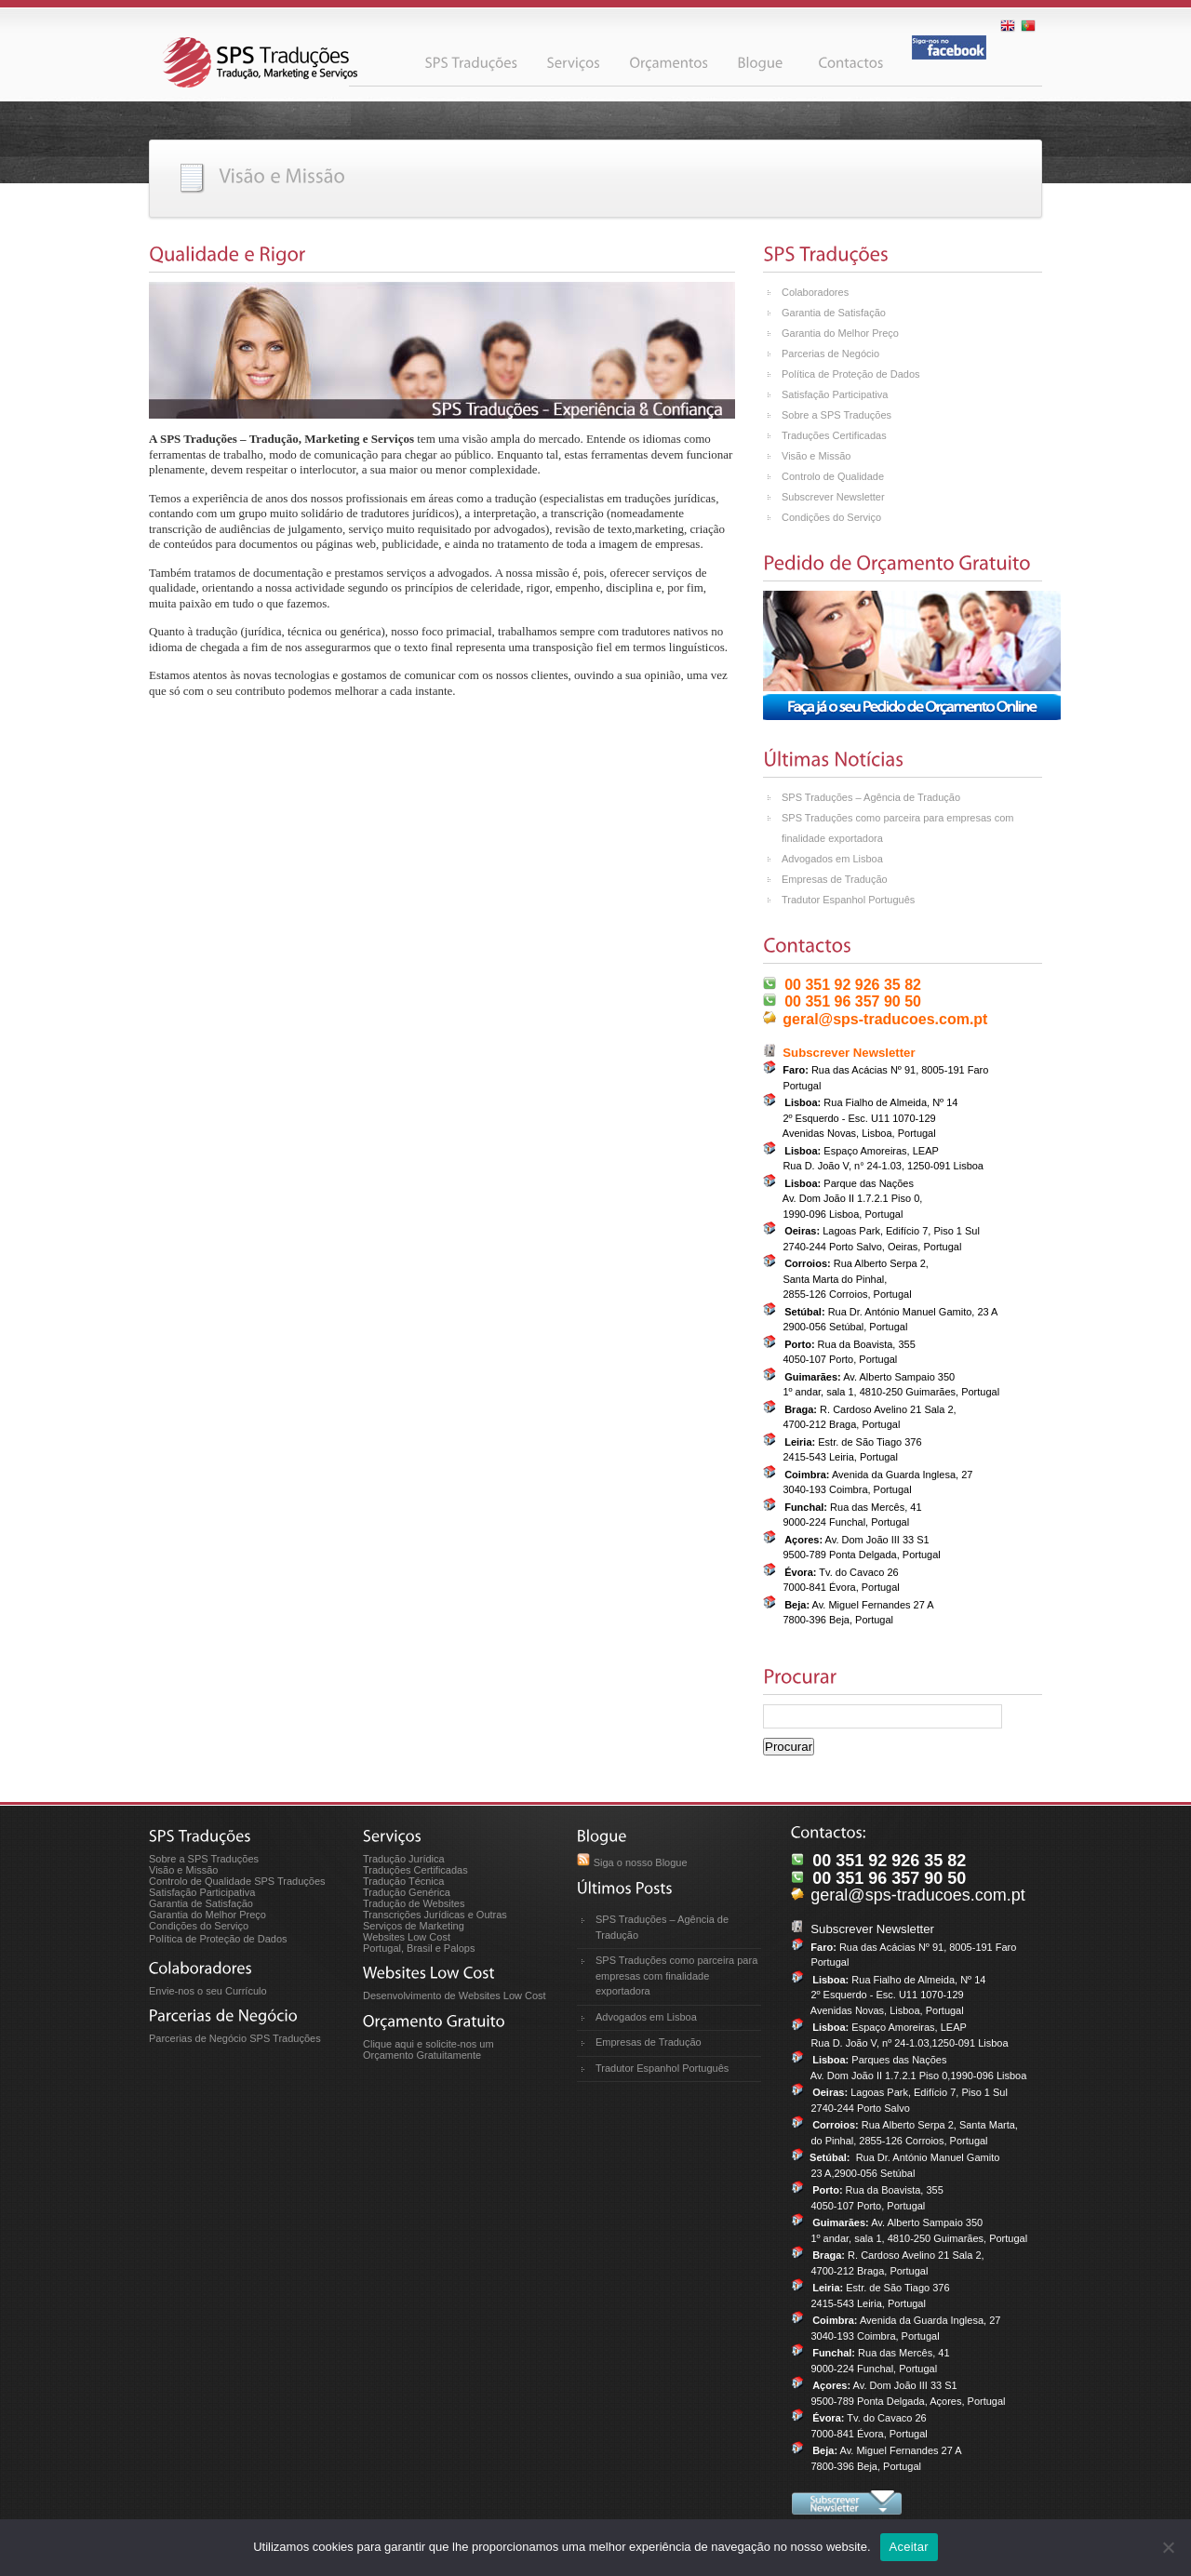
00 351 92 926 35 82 (852, 985)
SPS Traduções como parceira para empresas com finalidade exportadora (676, 1975)
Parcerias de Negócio (830, 353)
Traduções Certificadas (834, 435)
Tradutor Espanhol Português (848, 899)
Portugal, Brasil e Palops (419, 1948)
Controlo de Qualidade (833, 476)
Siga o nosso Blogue (641, 1862)
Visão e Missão (816, 455)
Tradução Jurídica (404, 1858)
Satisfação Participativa (835, 394)
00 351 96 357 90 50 (852, 1001)
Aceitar (909, 2547)
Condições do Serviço (831, 517)
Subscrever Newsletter (833, 496)
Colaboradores (815, 292)
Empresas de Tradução (835, 879)
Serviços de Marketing (413, 1925)
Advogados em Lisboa (832, 858)
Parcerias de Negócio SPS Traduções (235, 2038)
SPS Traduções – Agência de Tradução (871, 797)
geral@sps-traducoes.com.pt (885, 1019)
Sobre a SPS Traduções (836, 414)
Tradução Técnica (403, 1881)
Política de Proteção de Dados (851, 374)
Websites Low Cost (406, 1936)
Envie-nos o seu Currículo (208, 1990)
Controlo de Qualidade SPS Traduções (237, 1881)
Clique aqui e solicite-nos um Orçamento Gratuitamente (428, 2049)
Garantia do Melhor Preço (840, 333)
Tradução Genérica (406, 1892)
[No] (1167, 2547)
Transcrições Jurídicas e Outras (435, 1914)
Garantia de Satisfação (834, 312)
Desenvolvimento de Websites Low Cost (454, 1995)
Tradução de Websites (413, 1903)
